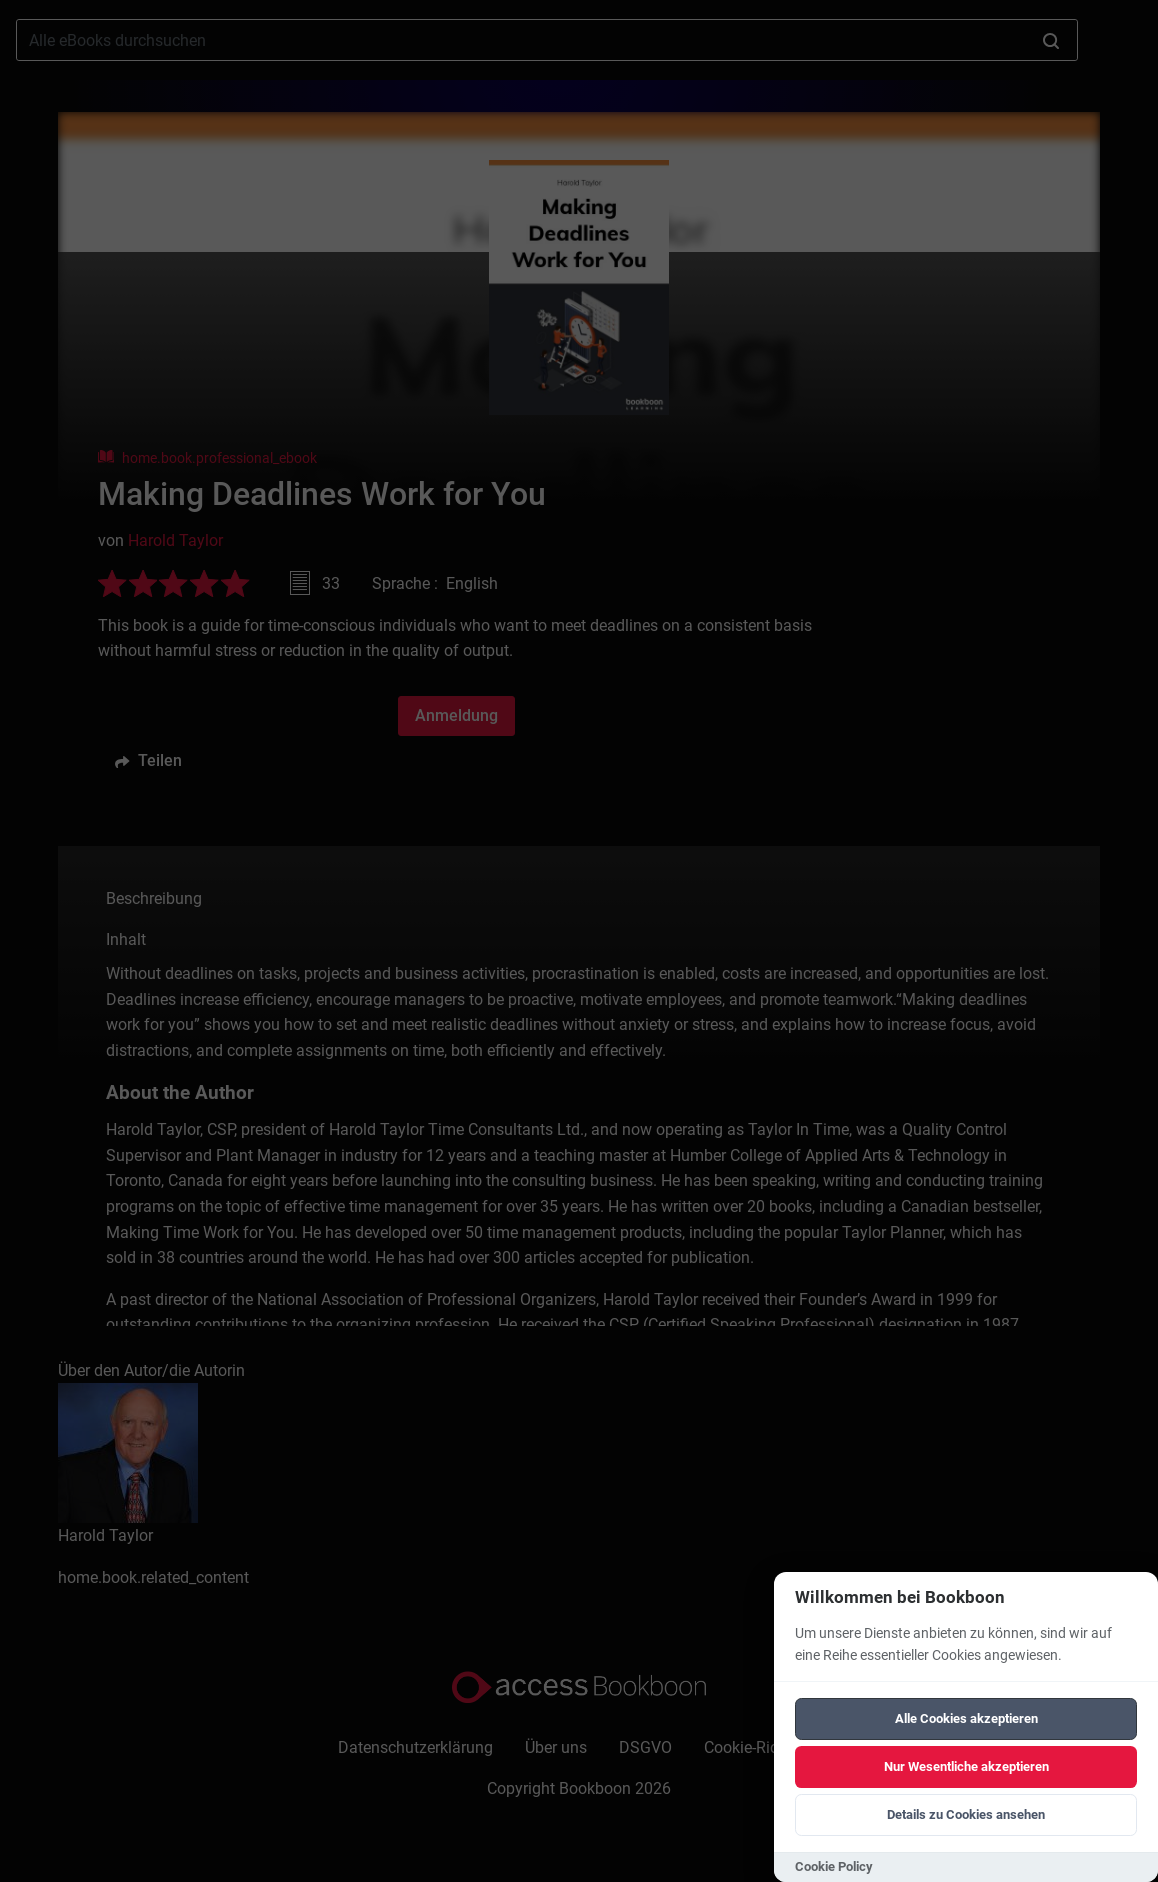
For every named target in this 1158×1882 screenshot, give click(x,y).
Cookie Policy (834, 1866)
